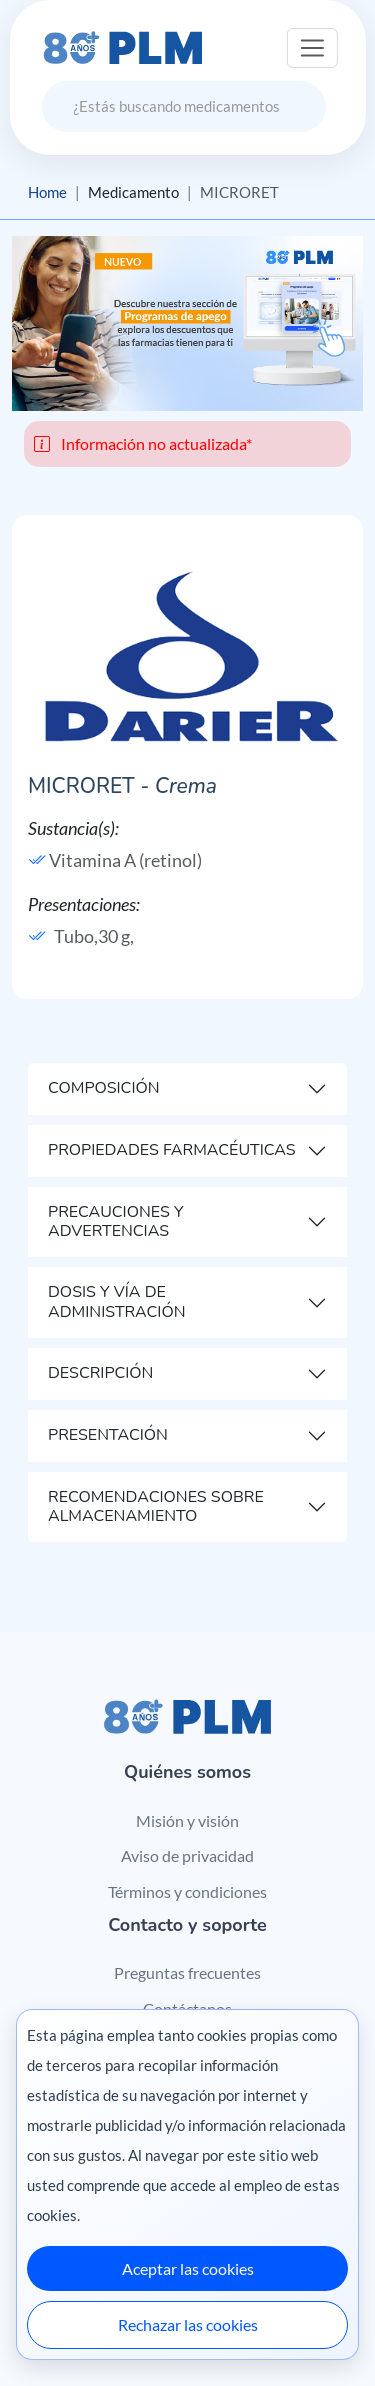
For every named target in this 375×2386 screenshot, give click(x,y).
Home (47, 192)
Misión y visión (187, 1820)
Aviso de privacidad (187, 1855)
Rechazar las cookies (188, 2324)
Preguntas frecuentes (187, 1972)
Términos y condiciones (187, 1891)
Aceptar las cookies (188, 2268)
